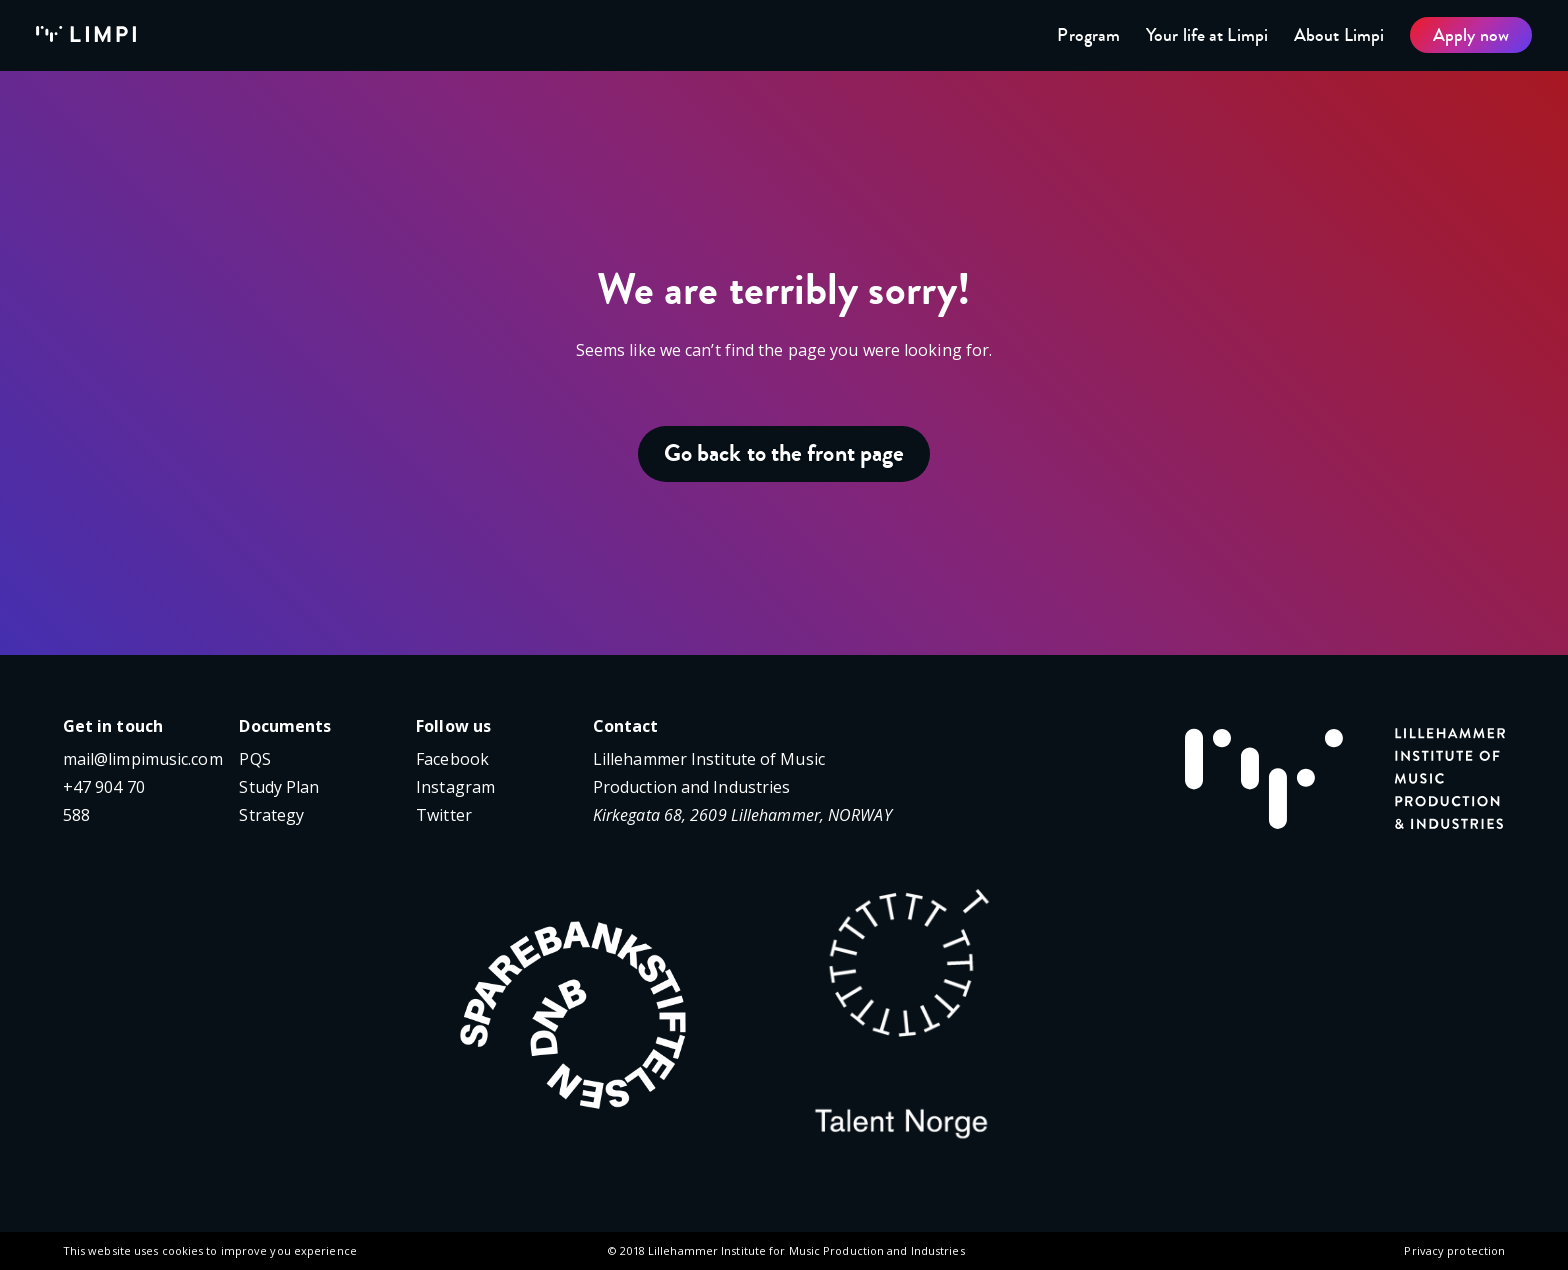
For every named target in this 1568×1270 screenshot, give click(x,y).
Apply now (1471, 35)
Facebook (452, 759)
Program (1088, 35)
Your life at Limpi (1207, 35)
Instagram (455, 787)
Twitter (444, 815)
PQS (254, 759)
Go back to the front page (784, 453)
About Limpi (1339, 35)
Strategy (271, 815)
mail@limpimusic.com (143, 759)
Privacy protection (1454, 1251)
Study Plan (279, 787)
